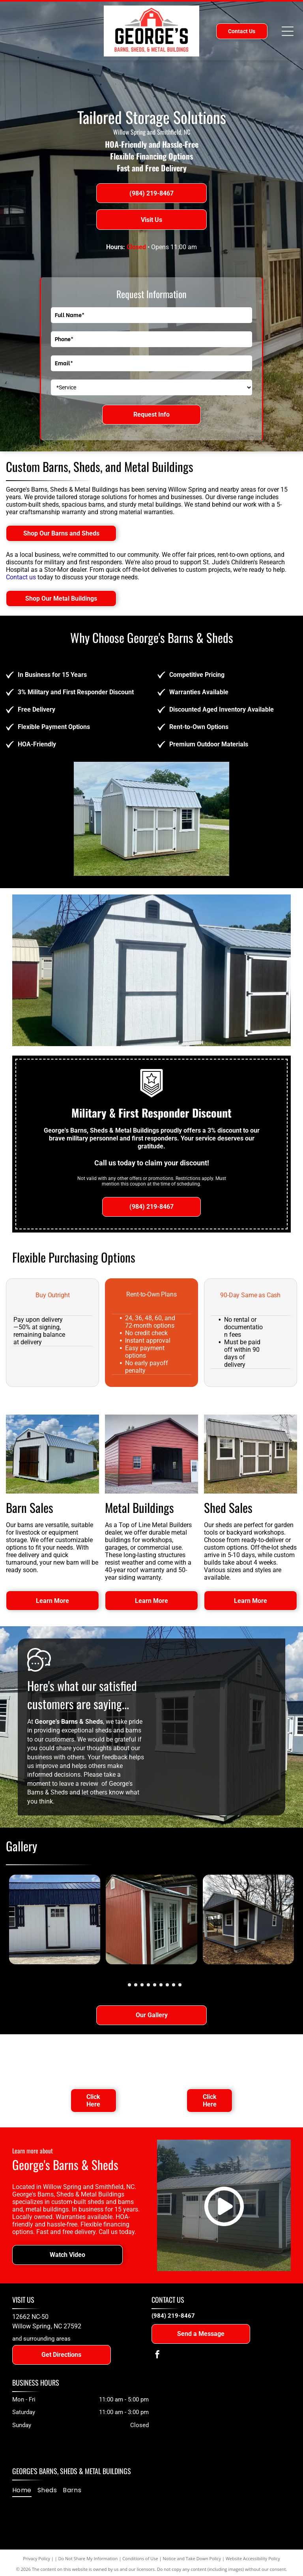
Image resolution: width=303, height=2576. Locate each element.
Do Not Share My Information (88, 2558)
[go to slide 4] (142, 1984)
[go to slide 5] (148, 1984)
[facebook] (157, 2355)
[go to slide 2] (129, 1984)
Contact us (21, 577)
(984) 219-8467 (173, 2315)
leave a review (78, 1783)
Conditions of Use (140, 2558)
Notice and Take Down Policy (192, 2558)
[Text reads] (93, 2059)
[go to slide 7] (161, 1984)
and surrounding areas (41, 2338)
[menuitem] (24, 2490)
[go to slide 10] (179, 1984)
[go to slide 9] (173, 1984)
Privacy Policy (36, 2558)
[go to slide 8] (167, 1984)
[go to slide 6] (154, 1984)
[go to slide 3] (135, 1984)
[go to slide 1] (123, 1984)
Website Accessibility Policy (253, 2558)
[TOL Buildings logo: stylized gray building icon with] (209, 2059)
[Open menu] (288, 31)
